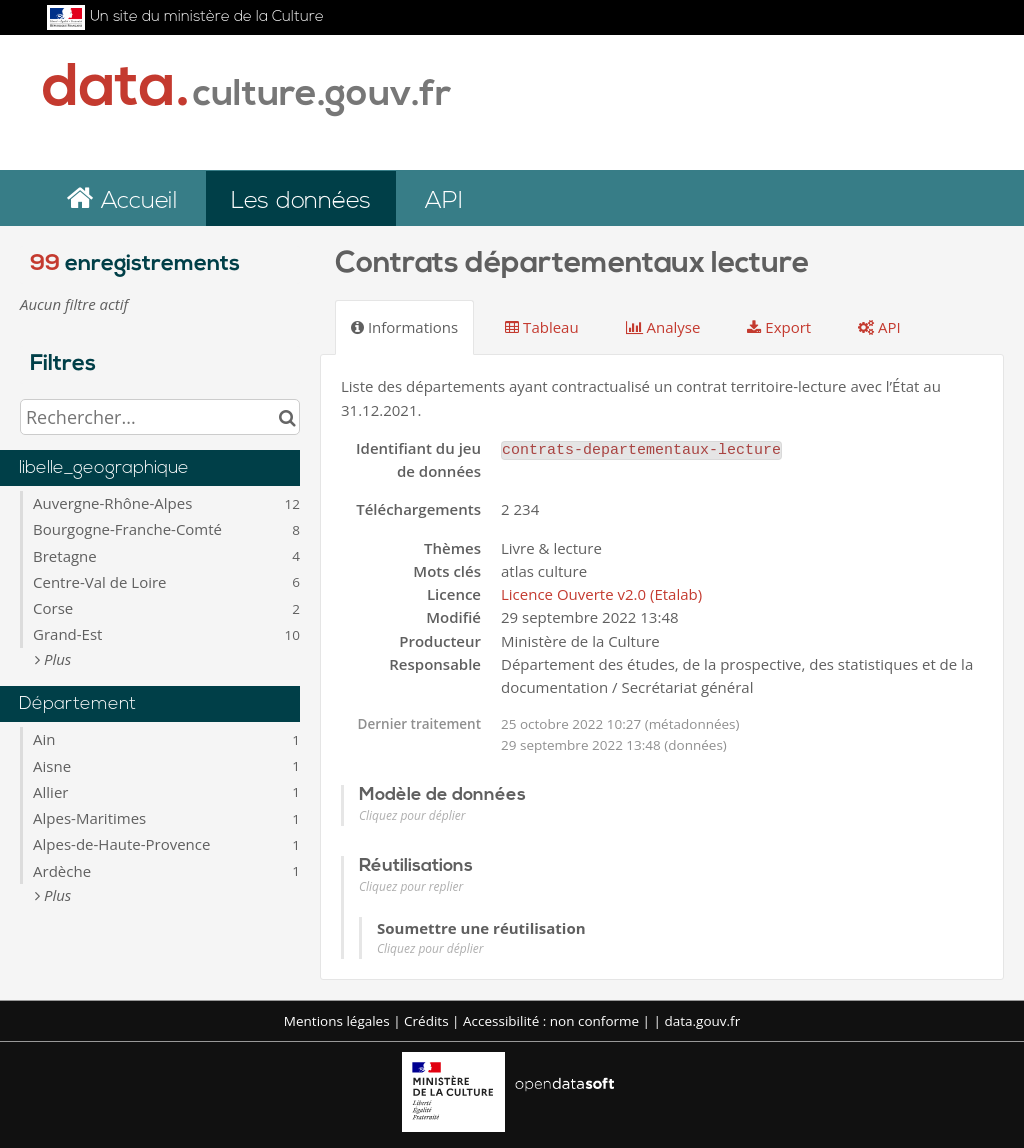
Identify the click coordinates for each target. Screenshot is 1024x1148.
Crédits (426, 1021)
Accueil (135, 202)
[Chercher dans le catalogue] (287, 417)
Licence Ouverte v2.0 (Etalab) (601, 594)
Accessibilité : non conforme (551, 1021)
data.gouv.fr (702, 1021)
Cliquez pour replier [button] (411, 886)
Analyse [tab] (663, 327)
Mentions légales (337, 1021)
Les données (301, 202)
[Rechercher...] (160, 417)
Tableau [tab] (541, 327)
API (443, 202)
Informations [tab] (404, 327)
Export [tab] (779, 327)
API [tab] (879, 327)
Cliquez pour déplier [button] (412, 815)
